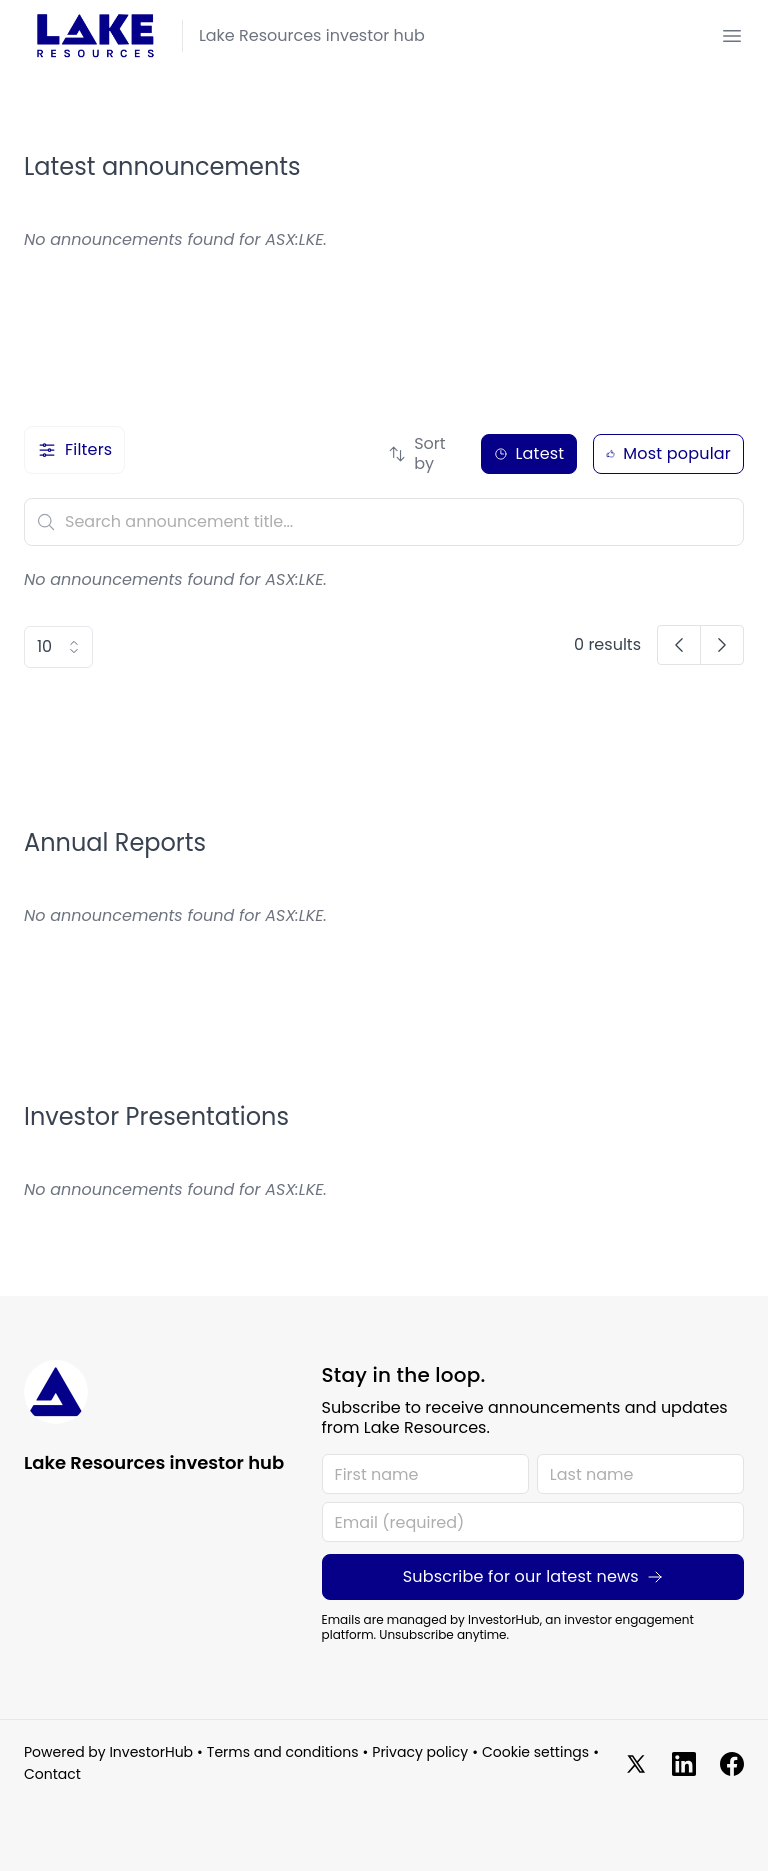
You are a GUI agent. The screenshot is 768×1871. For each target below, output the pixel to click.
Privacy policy (420, 1753)
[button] (679, 645)
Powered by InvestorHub (108, 1753)
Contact (52, 1775)
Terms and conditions (283, 1753)
